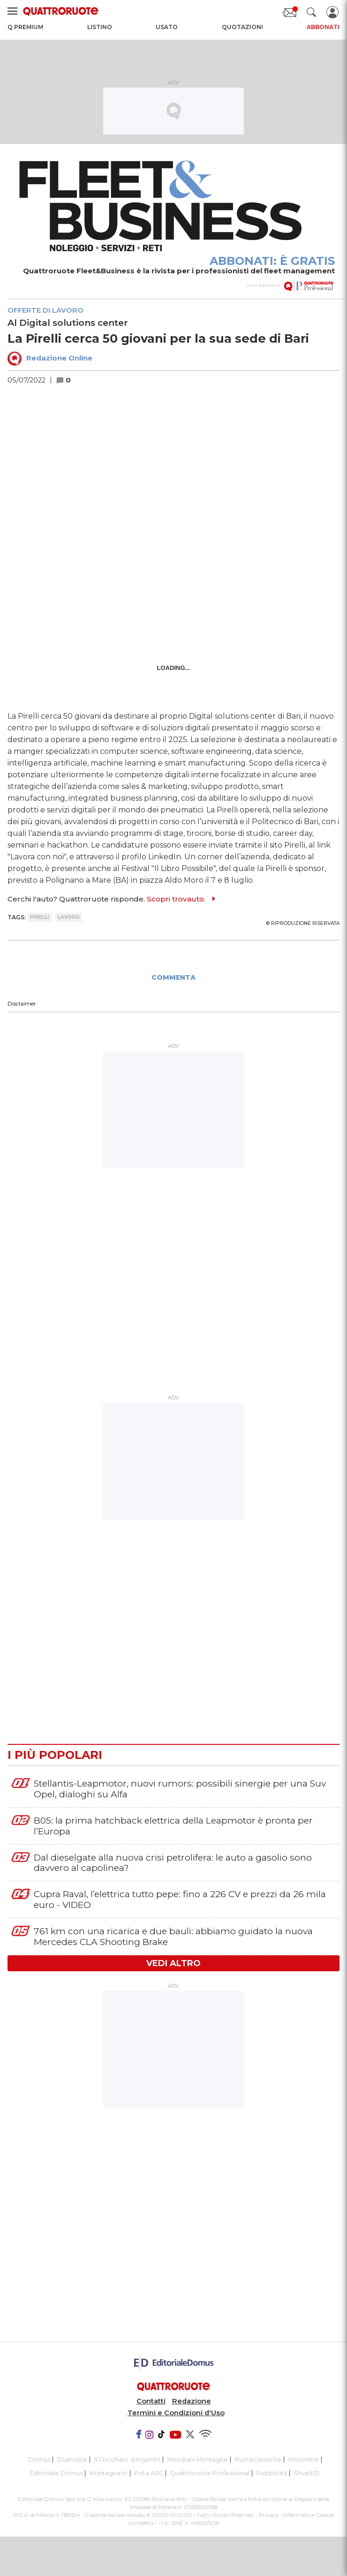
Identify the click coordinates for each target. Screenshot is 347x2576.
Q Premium (25, 26)
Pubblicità (271, 2473)
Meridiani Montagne (197, 2459)
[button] (68, 380)
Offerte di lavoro (45, 310)
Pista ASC (149, 2473)
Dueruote (72, 2459)
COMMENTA (173, 977)
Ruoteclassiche (258, 2459)
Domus (39, 2459)
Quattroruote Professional (209, 2473)
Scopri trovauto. (176, 898)
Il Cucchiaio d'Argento (127, 2459)
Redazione (191, 2401)
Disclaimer (22, 1003)
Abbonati (323, 26)
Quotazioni (242, 26)
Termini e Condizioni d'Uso (176, 2413)
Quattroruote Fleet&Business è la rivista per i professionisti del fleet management (179, 271)
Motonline (303, 2459)
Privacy (269, 2515)
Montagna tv (109, 2473)
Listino (99, 26)
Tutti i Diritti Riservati (225, 2515)
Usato (167, 26)
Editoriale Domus (56, 2473)
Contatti (151, 2401)
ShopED (306, 2473)
